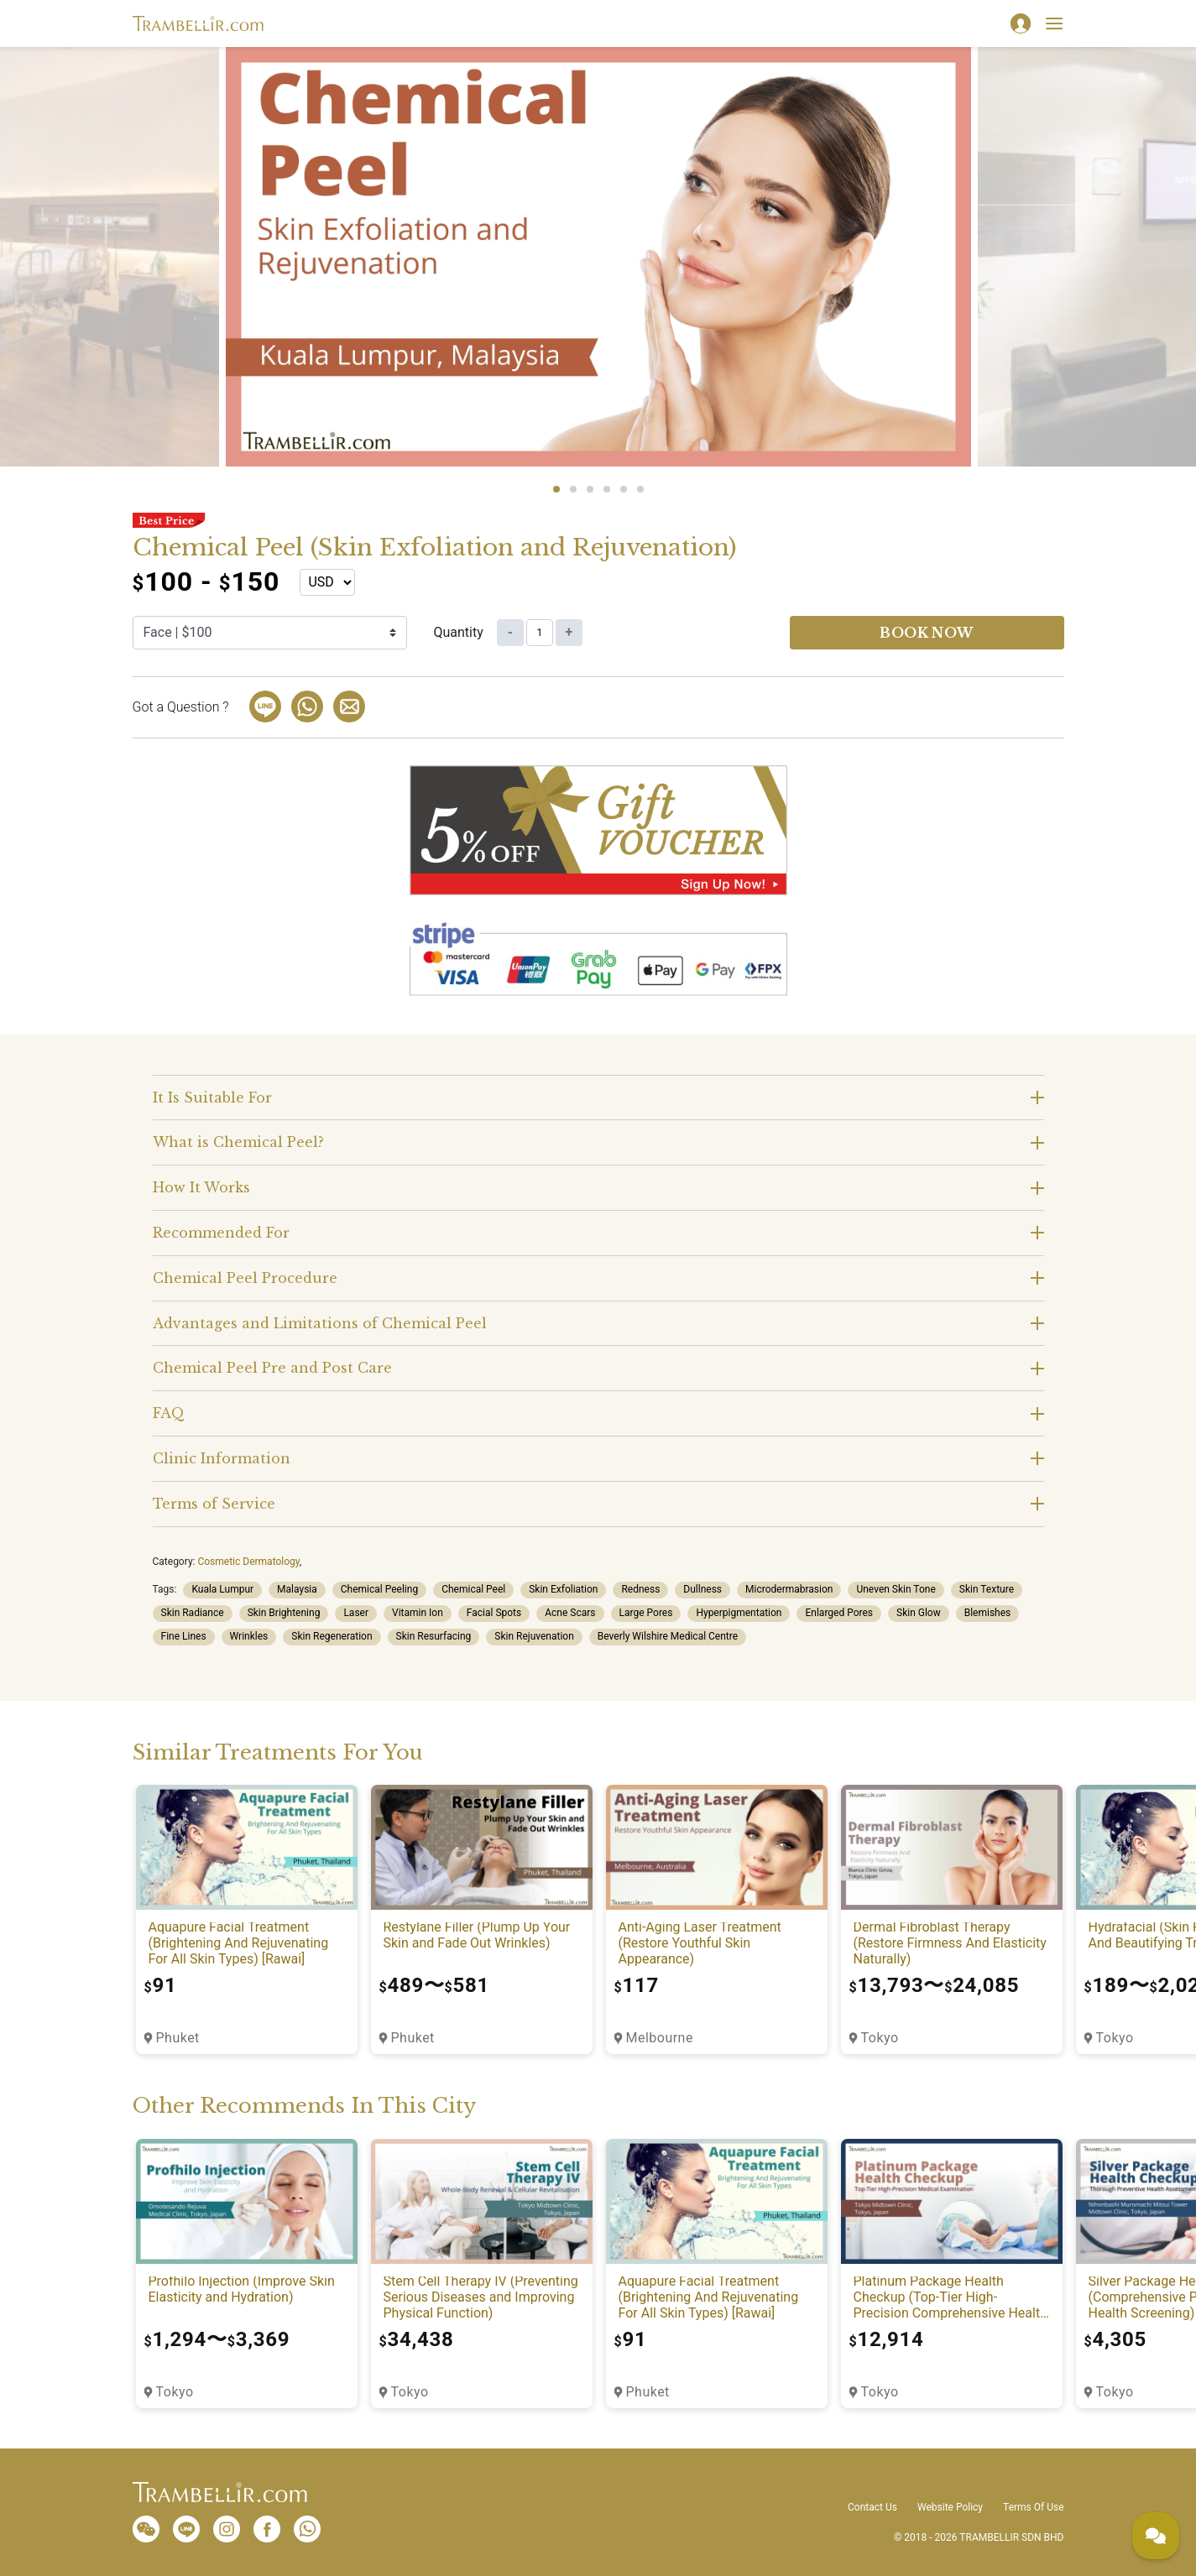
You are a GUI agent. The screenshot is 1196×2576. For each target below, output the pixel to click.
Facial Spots (494, 1613)
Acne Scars (570, 1613)
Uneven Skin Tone (895, 1589)
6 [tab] (640, 489)
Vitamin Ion (417, 1613)
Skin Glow (918, 1613)
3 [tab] (590, 489)
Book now (927, 632)
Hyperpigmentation (738, 1613)
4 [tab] (606, 489)
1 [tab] (556, 489)
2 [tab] (573, 489)
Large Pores (646, 1613)
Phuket (178, 2038)
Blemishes (987, 1613)
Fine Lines (183, 1636)
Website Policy (950, 2507)
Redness (640, 1589)
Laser (355, 1613)
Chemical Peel (473, 1589)
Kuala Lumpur (222, 1589)
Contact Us (872, 2507)
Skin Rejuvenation (534, 1636)
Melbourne (659, 2038)
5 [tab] (623, 489)
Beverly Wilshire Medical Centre (668, 1636)
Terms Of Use (1033, 2507)
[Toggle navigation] (1054, 23)
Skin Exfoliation (563, 1589)
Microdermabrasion (789, 1589)
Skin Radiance (192, 1613)
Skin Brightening (284, 1613)
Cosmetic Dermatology (248, 1561)
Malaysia (297, 1589)
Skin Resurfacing (434, 1636)
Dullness (702, 1589)
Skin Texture (986, 1589)
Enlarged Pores (839, 1613)
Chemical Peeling (379, 1589)
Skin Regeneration (331, 1636)
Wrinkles (249, 1636)
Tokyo (880, 2038)
